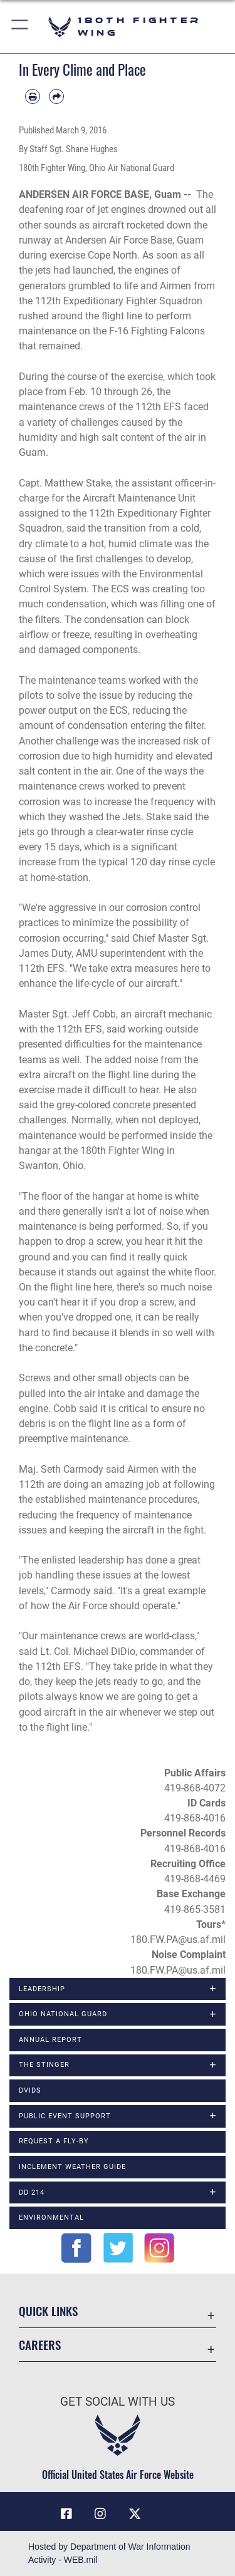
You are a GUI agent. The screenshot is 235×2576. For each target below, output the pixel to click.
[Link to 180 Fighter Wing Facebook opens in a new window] (66, 2514)
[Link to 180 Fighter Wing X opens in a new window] (134, 2514)
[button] (20, 26)
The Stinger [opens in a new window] (44, 2065)
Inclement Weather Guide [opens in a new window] (72, 2167)
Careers (40, 2345)
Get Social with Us (117, 2401)
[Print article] (32, 96)
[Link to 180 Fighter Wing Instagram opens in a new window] (100, 2514)
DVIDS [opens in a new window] (30, 2090)
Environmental (51, 2217)
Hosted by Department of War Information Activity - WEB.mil (109, 2553)
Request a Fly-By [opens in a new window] (54, 2141)
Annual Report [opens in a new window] (50, 2040)
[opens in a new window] (168, 2509)
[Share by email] (56, 96)
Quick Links (48, 2311)
